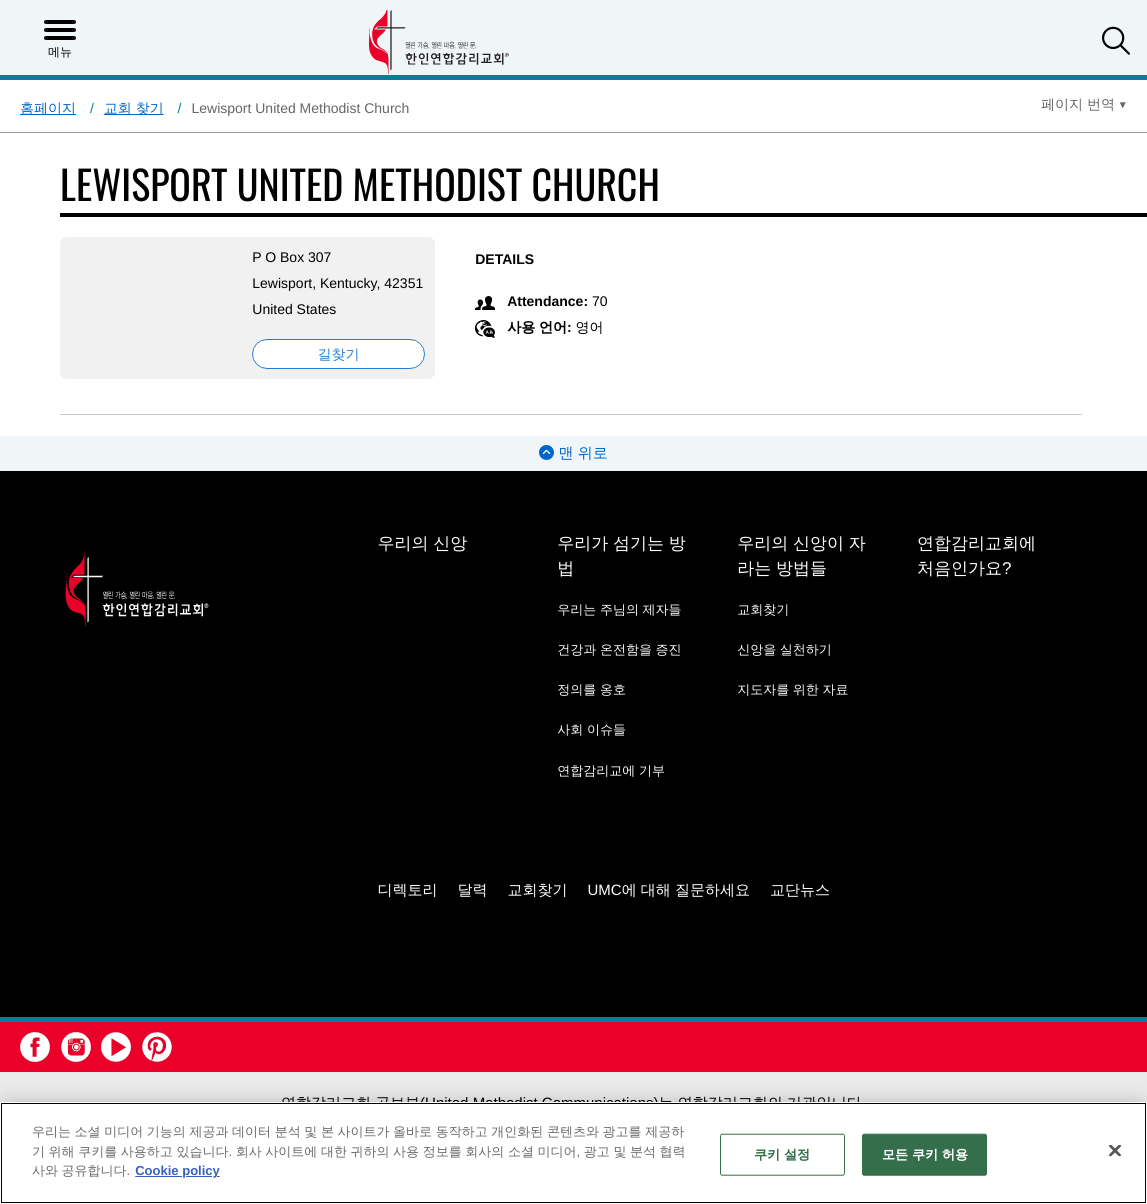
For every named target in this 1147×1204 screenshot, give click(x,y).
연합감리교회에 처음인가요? (976, 576)
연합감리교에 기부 (611, 790)
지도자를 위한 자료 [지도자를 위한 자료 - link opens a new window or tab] (792, 709)
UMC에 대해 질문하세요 (668, 909)
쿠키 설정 (782, 1154)
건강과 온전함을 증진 (619, 669)
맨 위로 (573, 473)
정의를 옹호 (591, 709)
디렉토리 (407, 909)
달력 (472, 909)
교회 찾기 (134, 108)
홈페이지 (48, 108)
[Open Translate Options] (1084, 104)
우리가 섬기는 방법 (621, 576)
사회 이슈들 (591, 749)
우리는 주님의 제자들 (619, 629)
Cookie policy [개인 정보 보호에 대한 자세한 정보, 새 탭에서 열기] (177, 1170)
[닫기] (1115, 1151)
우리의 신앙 (422, 563)
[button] (1116, 43)
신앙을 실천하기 (784, 669)
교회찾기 (763, 629)
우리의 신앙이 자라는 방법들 (801, 576)
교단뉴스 (800, 909)
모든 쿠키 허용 (925, 1154)
